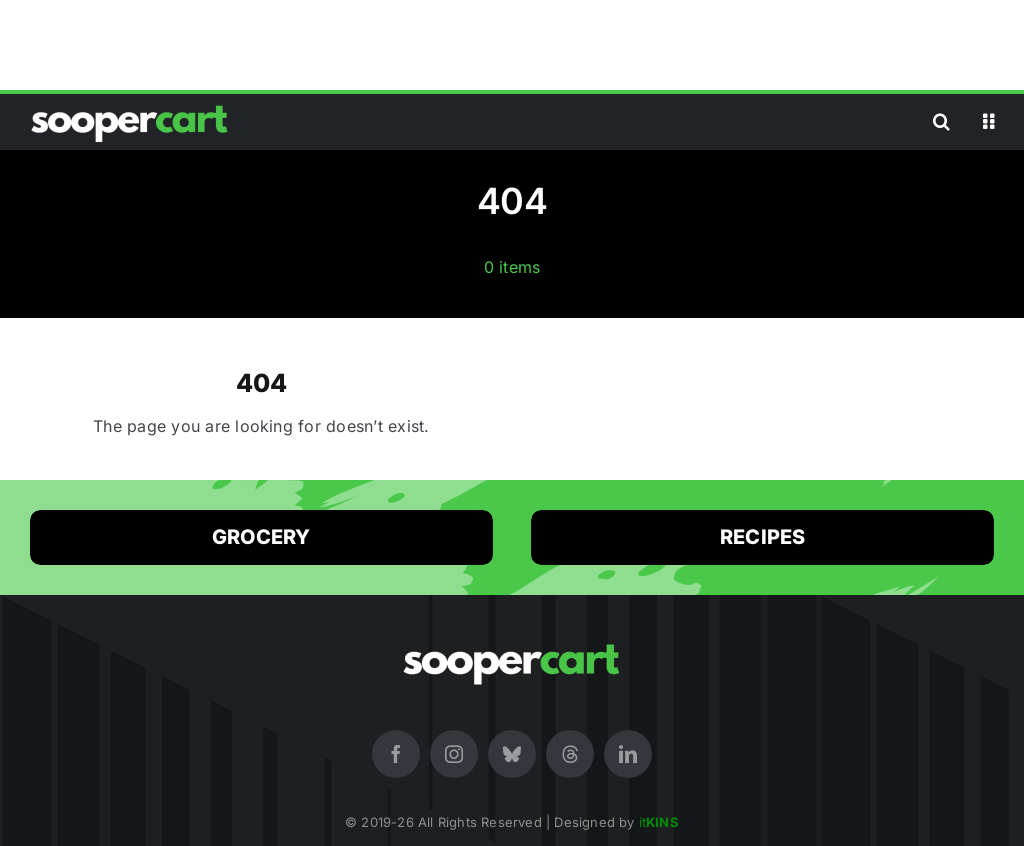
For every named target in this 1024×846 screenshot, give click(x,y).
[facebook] (396, 754)
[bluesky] (512, 754)
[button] (941, 122)
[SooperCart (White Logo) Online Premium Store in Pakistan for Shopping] (130, 105)
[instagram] (454, 754)
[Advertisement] (512, 45)
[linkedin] (628, 754)
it (659, 822)
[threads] (570, 754)
